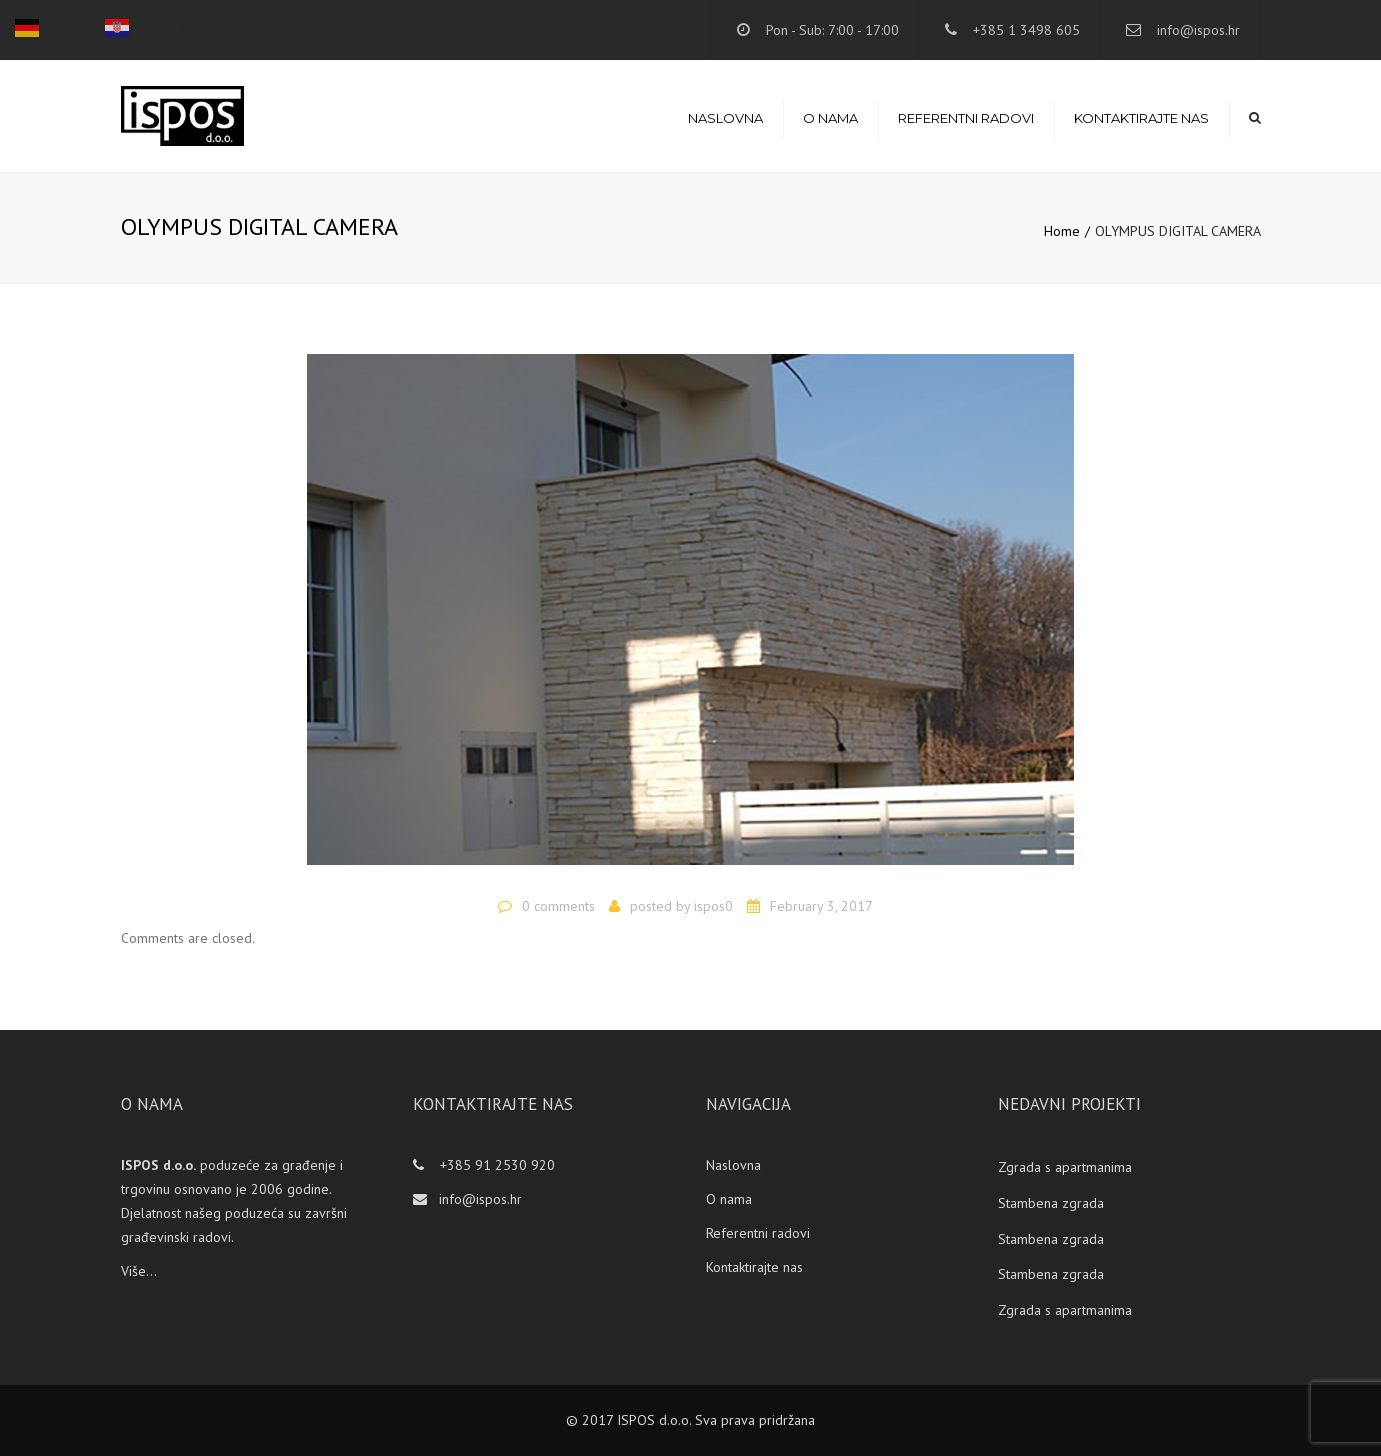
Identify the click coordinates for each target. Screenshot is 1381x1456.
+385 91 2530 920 (495, 1165)
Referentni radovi (966, 118)
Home (1062, 231)
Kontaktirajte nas (1141, 118)
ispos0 (713, 906)
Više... (139, 1271)
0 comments (558, 906)
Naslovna (725, 118)
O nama (830, 118)
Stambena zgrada (1051, 1203)
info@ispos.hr (1198, 30)
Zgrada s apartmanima (1065, 1167)
